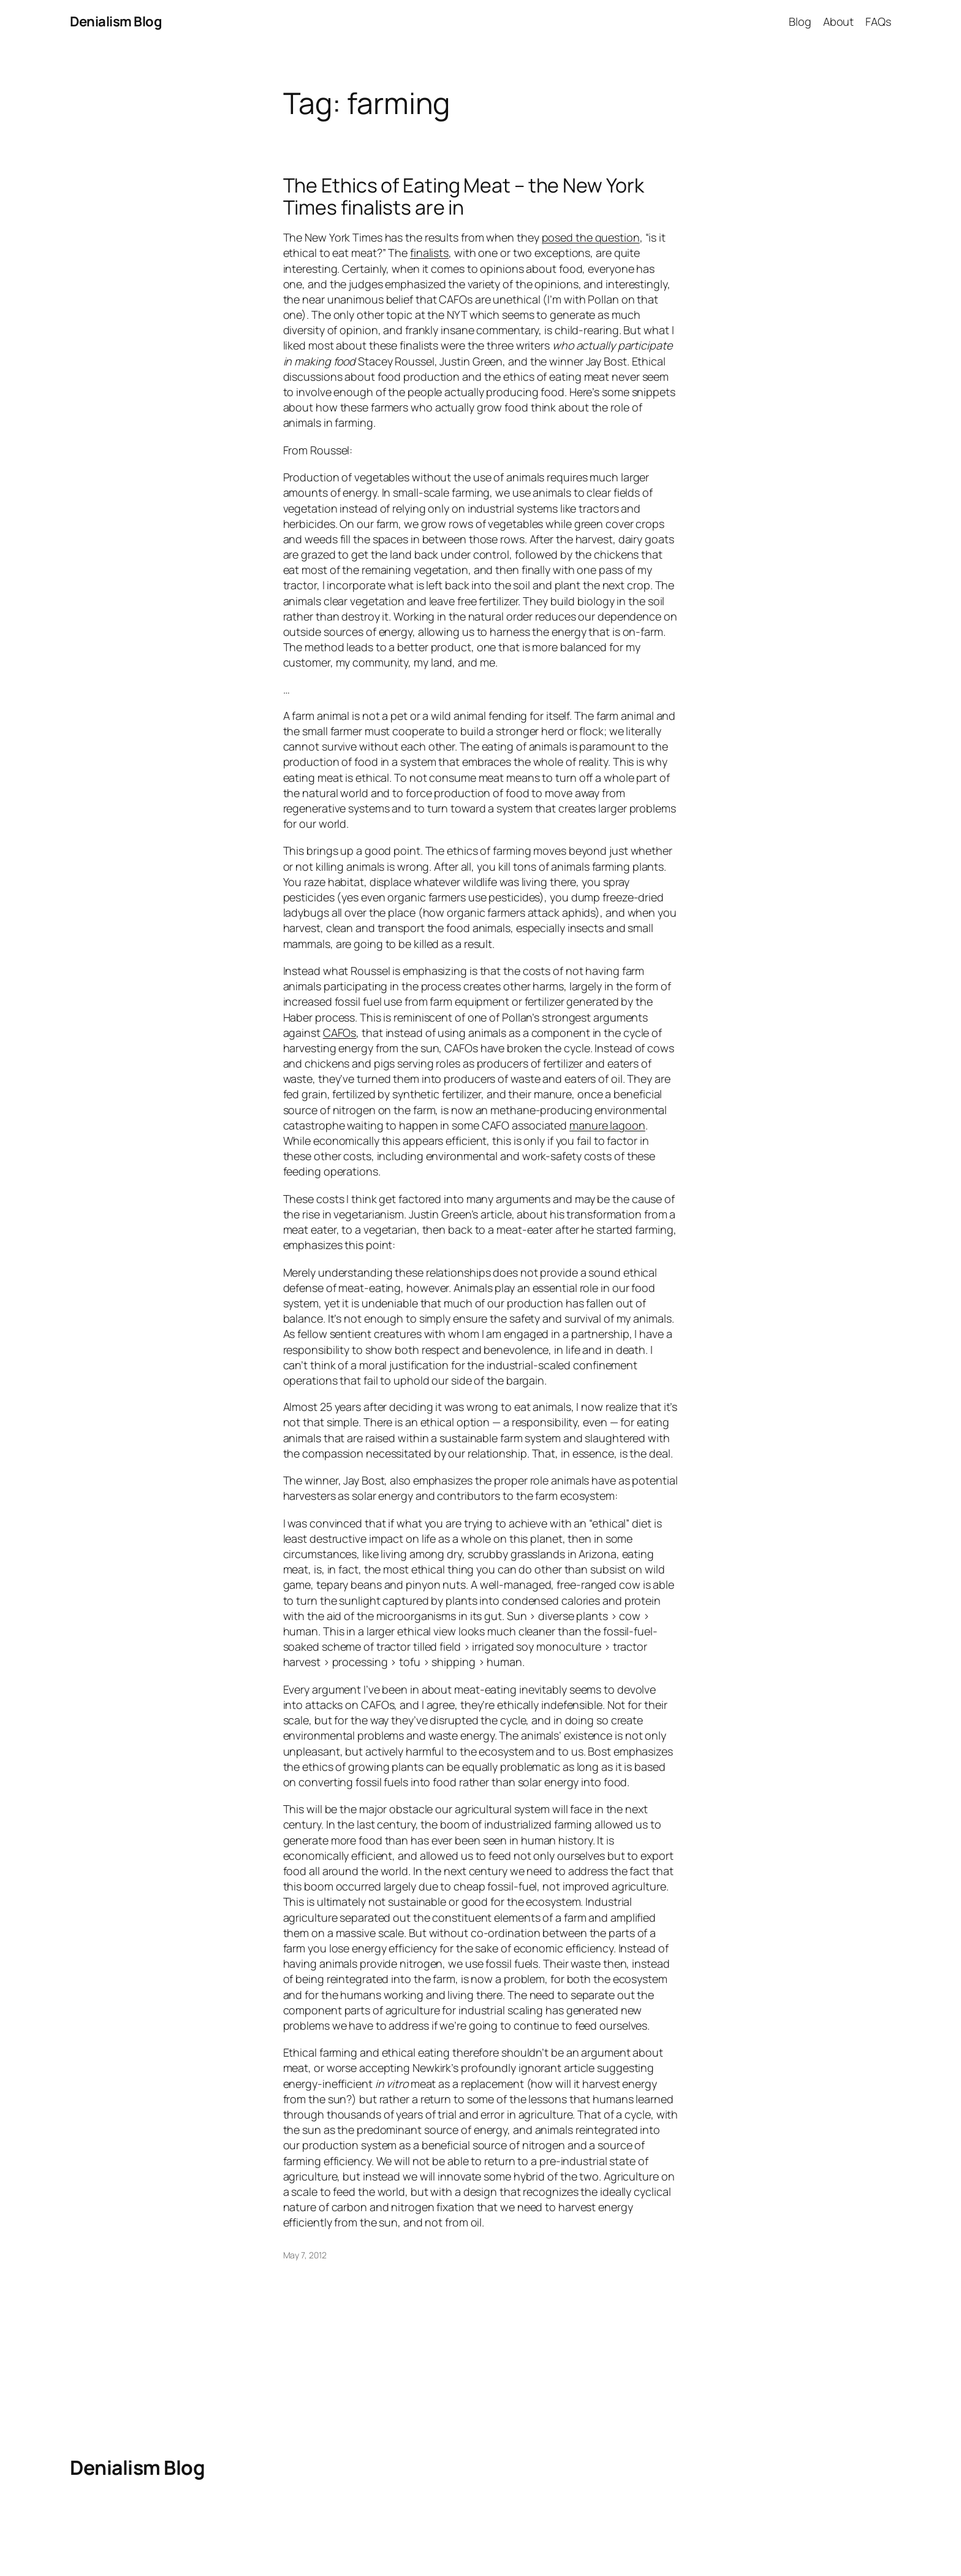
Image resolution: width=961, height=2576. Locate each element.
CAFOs (340, 1032)
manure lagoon (607, 1125)
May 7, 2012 (305, 2255)
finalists (429, 252)
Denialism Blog (116, 21)
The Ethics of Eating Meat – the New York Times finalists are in (463, 196)
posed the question (591, 237)
